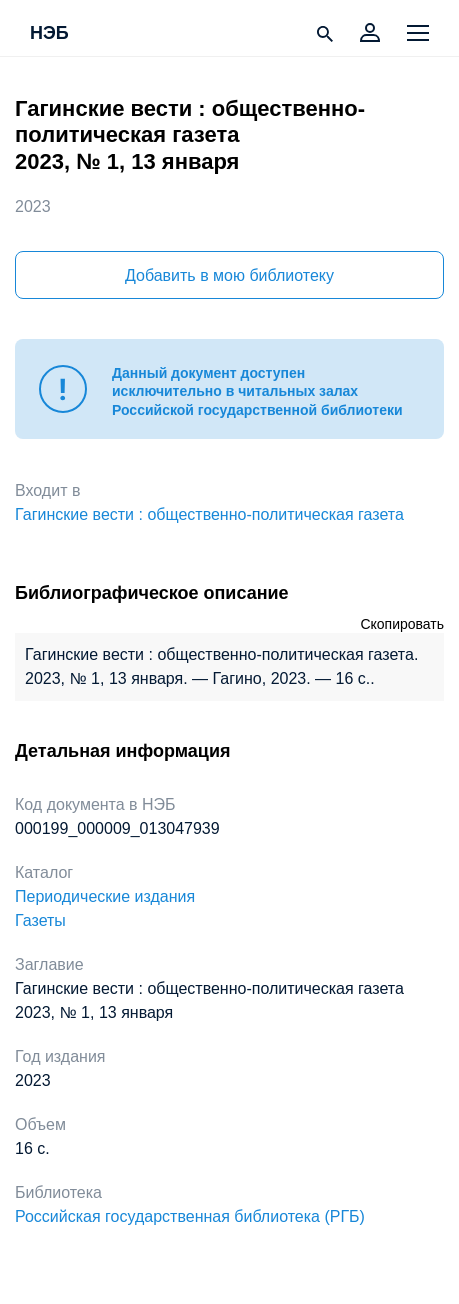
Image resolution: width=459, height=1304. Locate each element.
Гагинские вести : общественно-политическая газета (209, 514)
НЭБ (49, 34)
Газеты (40, 920)
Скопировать (402, 624)
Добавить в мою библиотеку (229, 275)
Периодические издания (105, 896)
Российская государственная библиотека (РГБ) (190, 1216)
